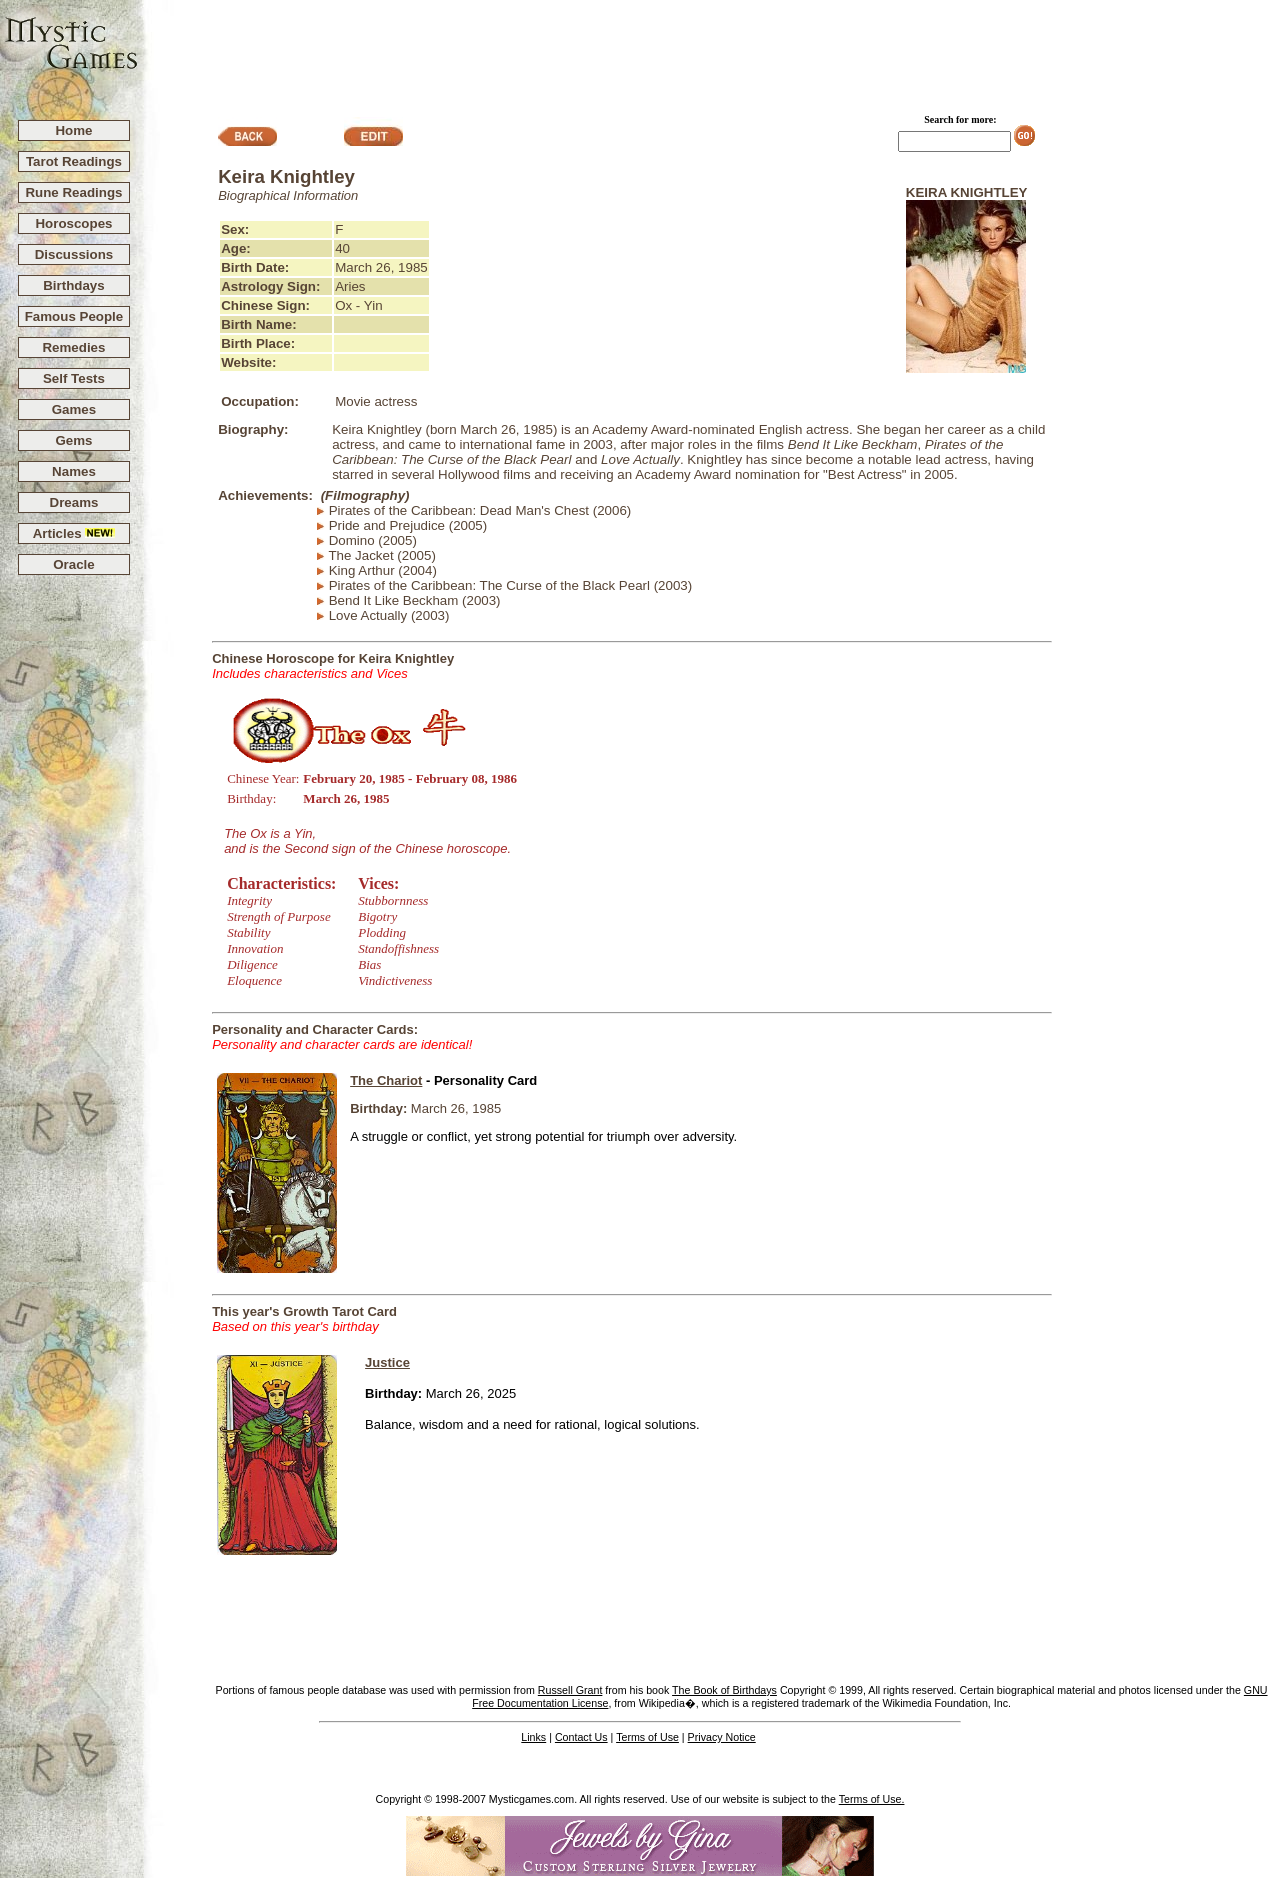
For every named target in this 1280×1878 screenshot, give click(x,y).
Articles (74, 533)
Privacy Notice (722, 1737)
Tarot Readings (74, 161)
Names (74, 471)
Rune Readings (73, 192)
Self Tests (74, 378)
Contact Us (581, 1737)
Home (73, 130)
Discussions (74, 254)
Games (74, 409)
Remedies (73, 347)
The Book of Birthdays (724, 1690)
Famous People (74, 316)
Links (533, 1737)
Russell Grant (570, 1690)
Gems (73, 440)
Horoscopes (73, 223)
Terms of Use (647, 1737)
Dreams (74, 502)
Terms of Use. (872, 1799)
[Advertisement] (710, 51)
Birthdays (73, 285)
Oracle (74, 564)
